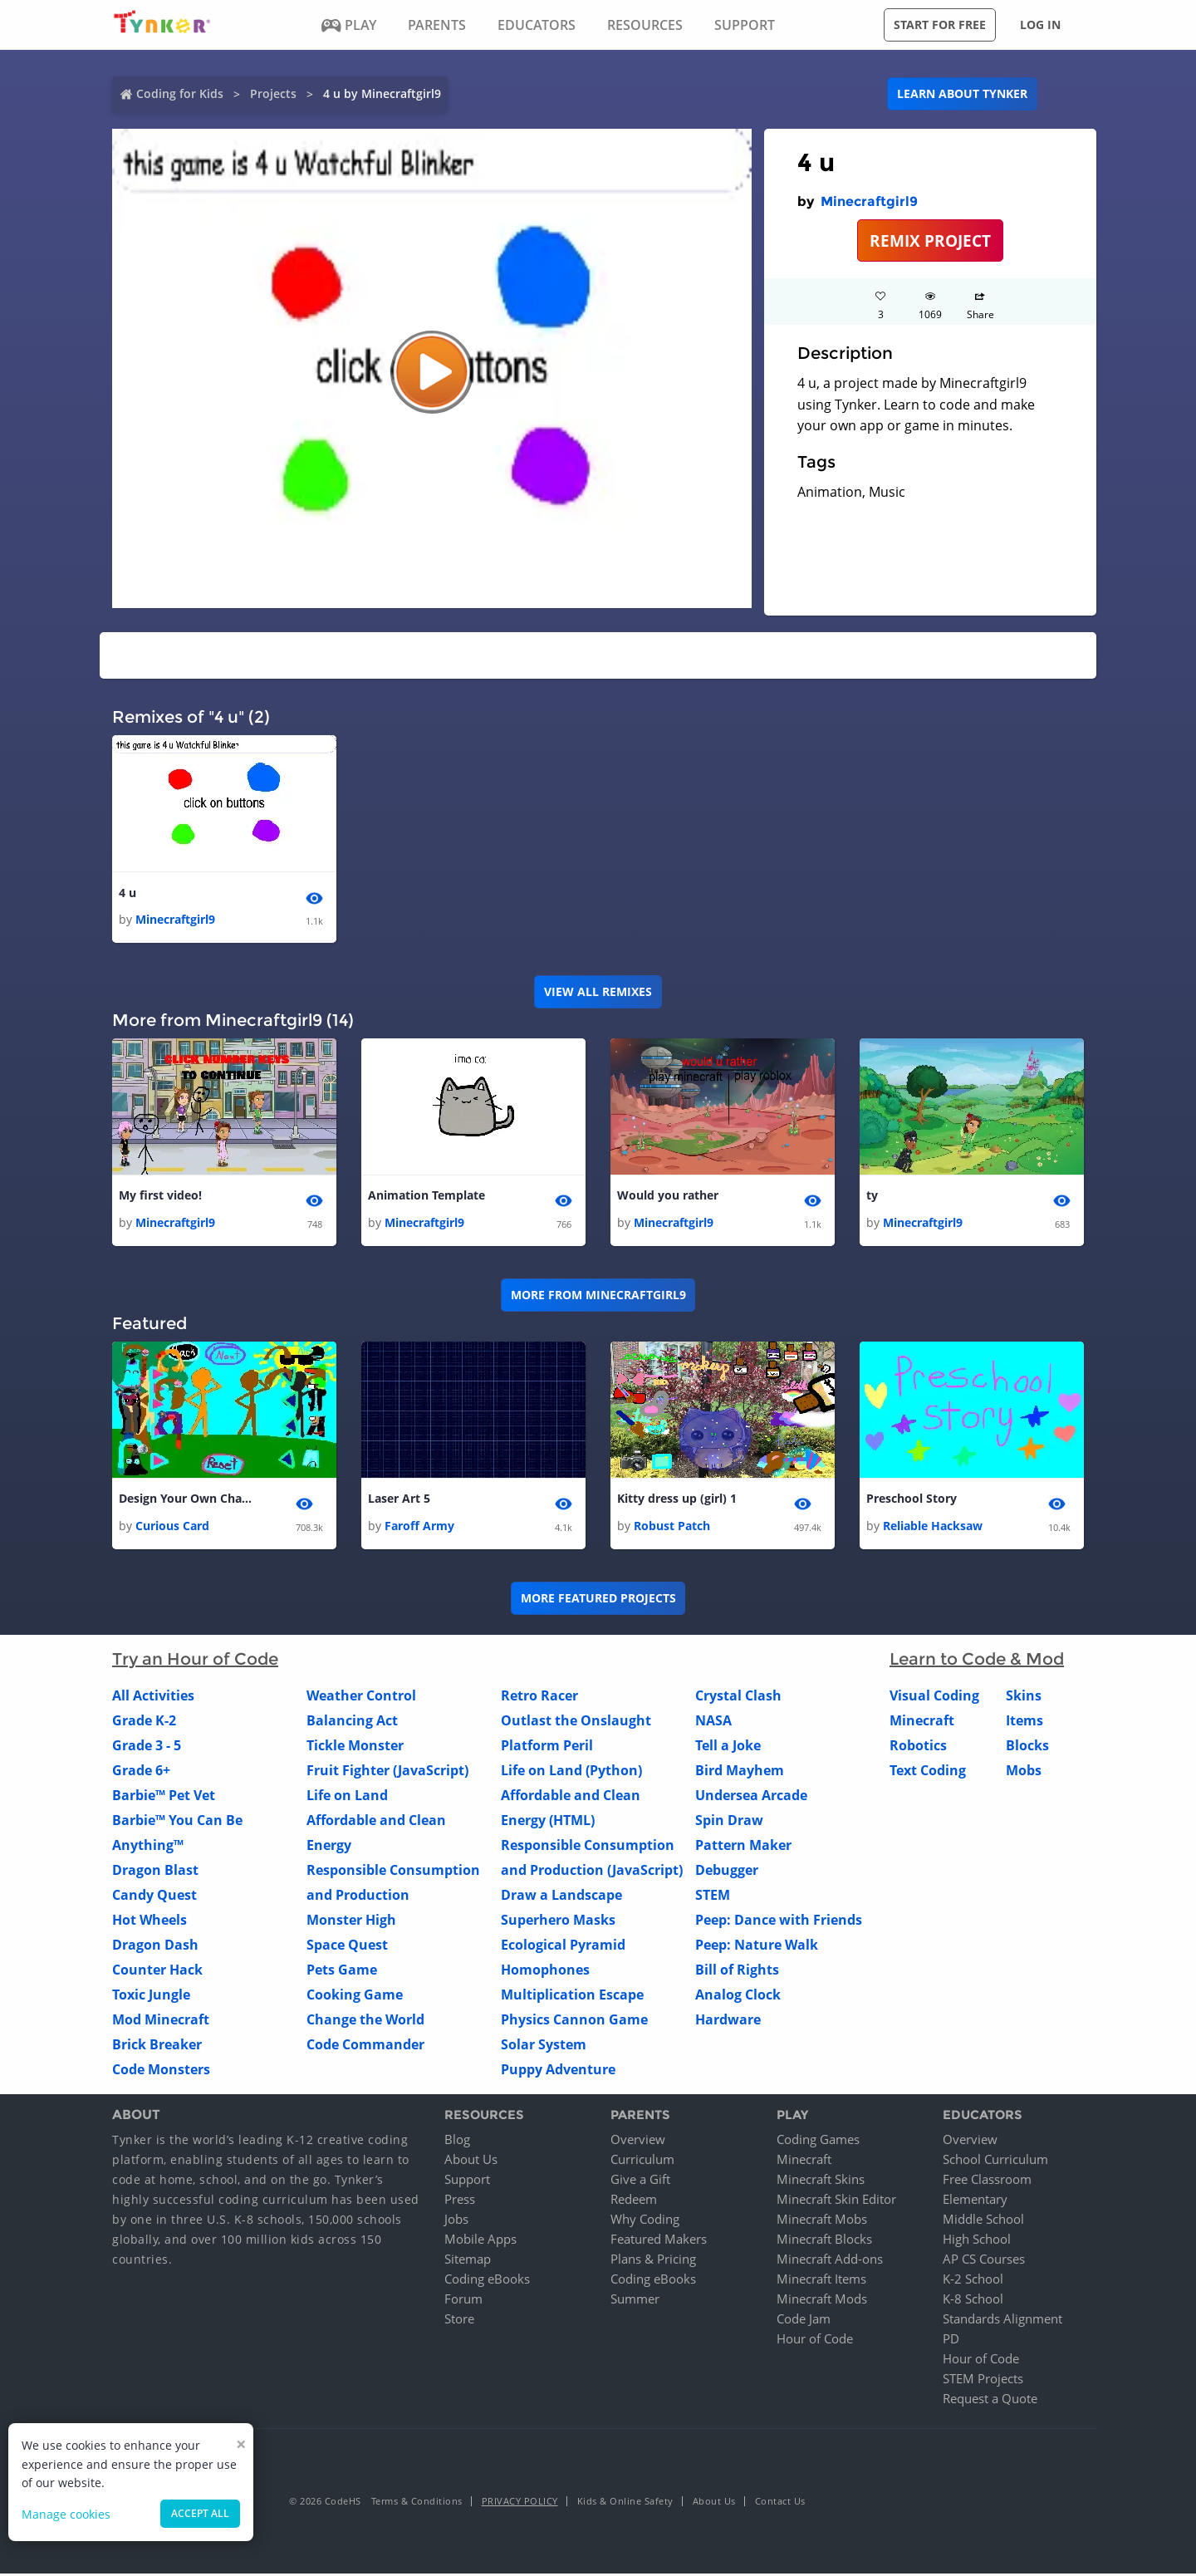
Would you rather (667, 1197)
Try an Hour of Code (195, 1661)
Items (1024, 1722)
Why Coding (644, 2221)
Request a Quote (990, 2400)
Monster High (351, 1921)
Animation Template (426, 1197)
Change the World (365, 2021)
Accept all (200, 2513)
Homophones (545, 1971)
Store (459, 2321)
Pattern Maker (743, 1847)
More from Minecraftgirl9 (598, 1296)
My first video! (160, 1197)
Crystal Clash (738, 1697)
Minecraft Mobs (822, 2221)
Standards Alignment (1002, 2321)
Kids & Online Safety (625, 2503)
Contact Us (780, 2503)
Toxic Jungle (151, 1996)
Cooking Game (354, 1996)
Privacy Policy (520, 2503)
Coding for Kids (179, 93)
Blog (457, 2141)
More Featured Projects (598, 1600)
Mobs (1024, 1772)
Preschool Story (911, 1501)
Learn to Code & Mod (977, 1661)
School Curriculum (995, 2161)
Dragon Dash (155, 1946)
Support (467, 2181)
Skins (1024, 1697)
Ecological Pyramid (563, 1946)
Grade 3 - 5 (146, 1747)
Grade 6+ (141, 1772)
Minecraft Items (821, 2281)
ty (872, 1197)
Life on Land (347, 1797)
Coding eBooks (487, 2281)
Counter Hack (157, 1971)
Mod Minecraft (160, 2021)
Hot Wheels (149, 1921)
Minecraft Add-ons (830, 2261)
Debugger (726, 1871)
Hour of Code (815, 2341)
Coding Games (818, 2141)
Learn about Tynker (962, 93)
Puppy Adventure (558, 2071)
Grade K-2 (144, 1722)
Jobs (456, 2221)
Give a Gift (640, 2181)
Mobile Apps (480, 2241)
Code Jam (804, 2321)
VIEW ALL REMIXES (598, 992)
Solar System (543, 2046)
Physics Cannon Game (574, 2021)
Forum (463, 2301)
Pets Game (341, 1971)
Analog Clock (738, 1996)
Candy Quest (154, 1896)
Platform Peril (547, 1747)
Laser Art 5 (399, 1501)
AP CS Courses (984, 2261)
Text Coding (928, 1772)
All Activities (153, 1697)
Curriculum (642, 2161)
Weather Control (361, 1697)
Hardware (728, 2021)
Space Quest (347, 1946)
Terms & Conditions (417, 2503)
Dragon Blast (155, 1871)
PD (951, 2341)
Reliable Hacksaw (933, 1527)
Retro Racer (539, 1697)
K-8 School (973, 2301)
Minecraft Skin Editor (836, 2201)
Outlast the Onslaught (576, 1722)
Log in (1040, 24)
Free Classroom (987, 2181)
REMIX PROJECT (930, 240)
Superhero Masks (558, 1921)
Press (459, 2201)
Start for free (940, 24)
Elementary (975, 2201)
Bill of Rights (737, 1971)
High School (977, 2241)
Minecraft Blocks (824, 2241)
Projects (273, 93)
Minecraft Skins (821, 2181)
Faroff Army (419, 1527)
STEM (712, 1896)
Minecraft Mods (822, 2301)
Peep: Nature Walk (756, 1946)
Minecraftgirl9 (869, 201)
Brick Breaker (157, 2046)
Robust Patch (672, 1527)
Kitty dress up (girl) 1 (677, 1501)
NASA (713, 1722)
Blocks (1027, 1747)
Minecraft (922, 1722)
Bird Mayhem (739, 1772)
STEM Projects (983, 2380)
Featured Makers (658, 2241)
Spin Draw (729, 1822)
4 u (127, 893)
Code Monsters (161, 2071)
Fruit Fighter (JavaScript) (387, 1772)
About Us (471, 2161)
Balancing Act (352, 1722)
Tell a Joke (728, 1747)
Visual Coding (934, 1697)
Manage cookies (66, 2514)
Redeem (633, 2201)
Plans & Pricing (653, 2261)
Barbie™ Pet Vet (163, 1797)
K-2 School (973, 2281)
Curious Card (172, 1527)
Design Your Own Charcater (185, 1501)
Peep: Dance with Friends (778, 1921)
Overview (637, 2141)
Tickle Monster (355, 1747)
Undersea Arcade (751, 1797)
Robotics (918, 1747)
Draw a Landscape (561, 1896)
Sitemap (467, 2261)
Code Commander (365, 2046)
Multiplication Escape (572, 1996)
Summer (634, 2301)
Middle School (983, 2221)
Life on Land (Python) (571, 1772)
